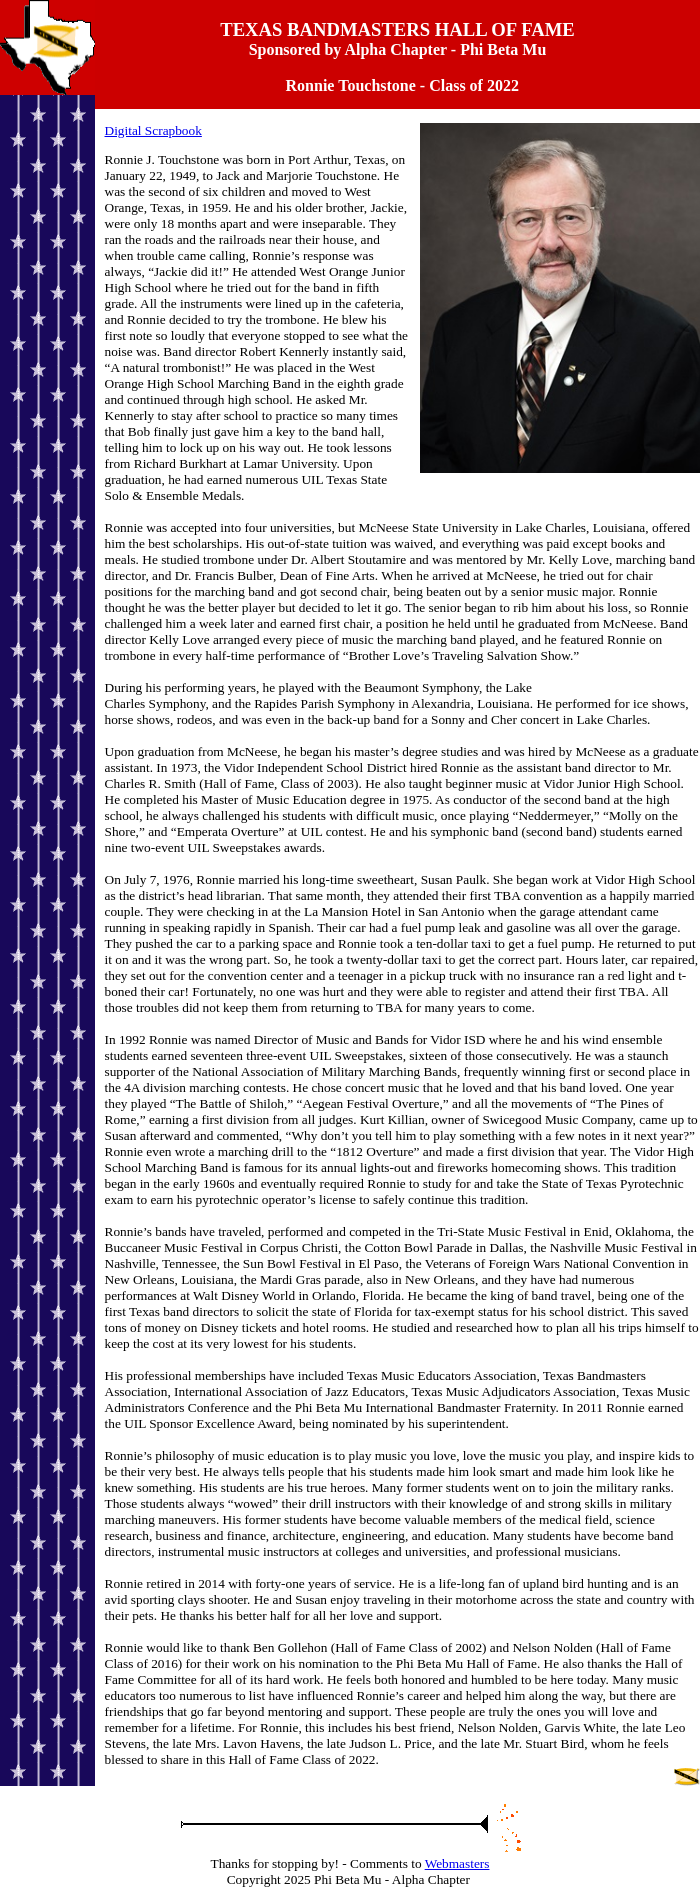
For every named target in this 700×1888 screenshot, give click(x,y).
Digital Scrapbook (153, 130)
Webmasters (457, 1863)
